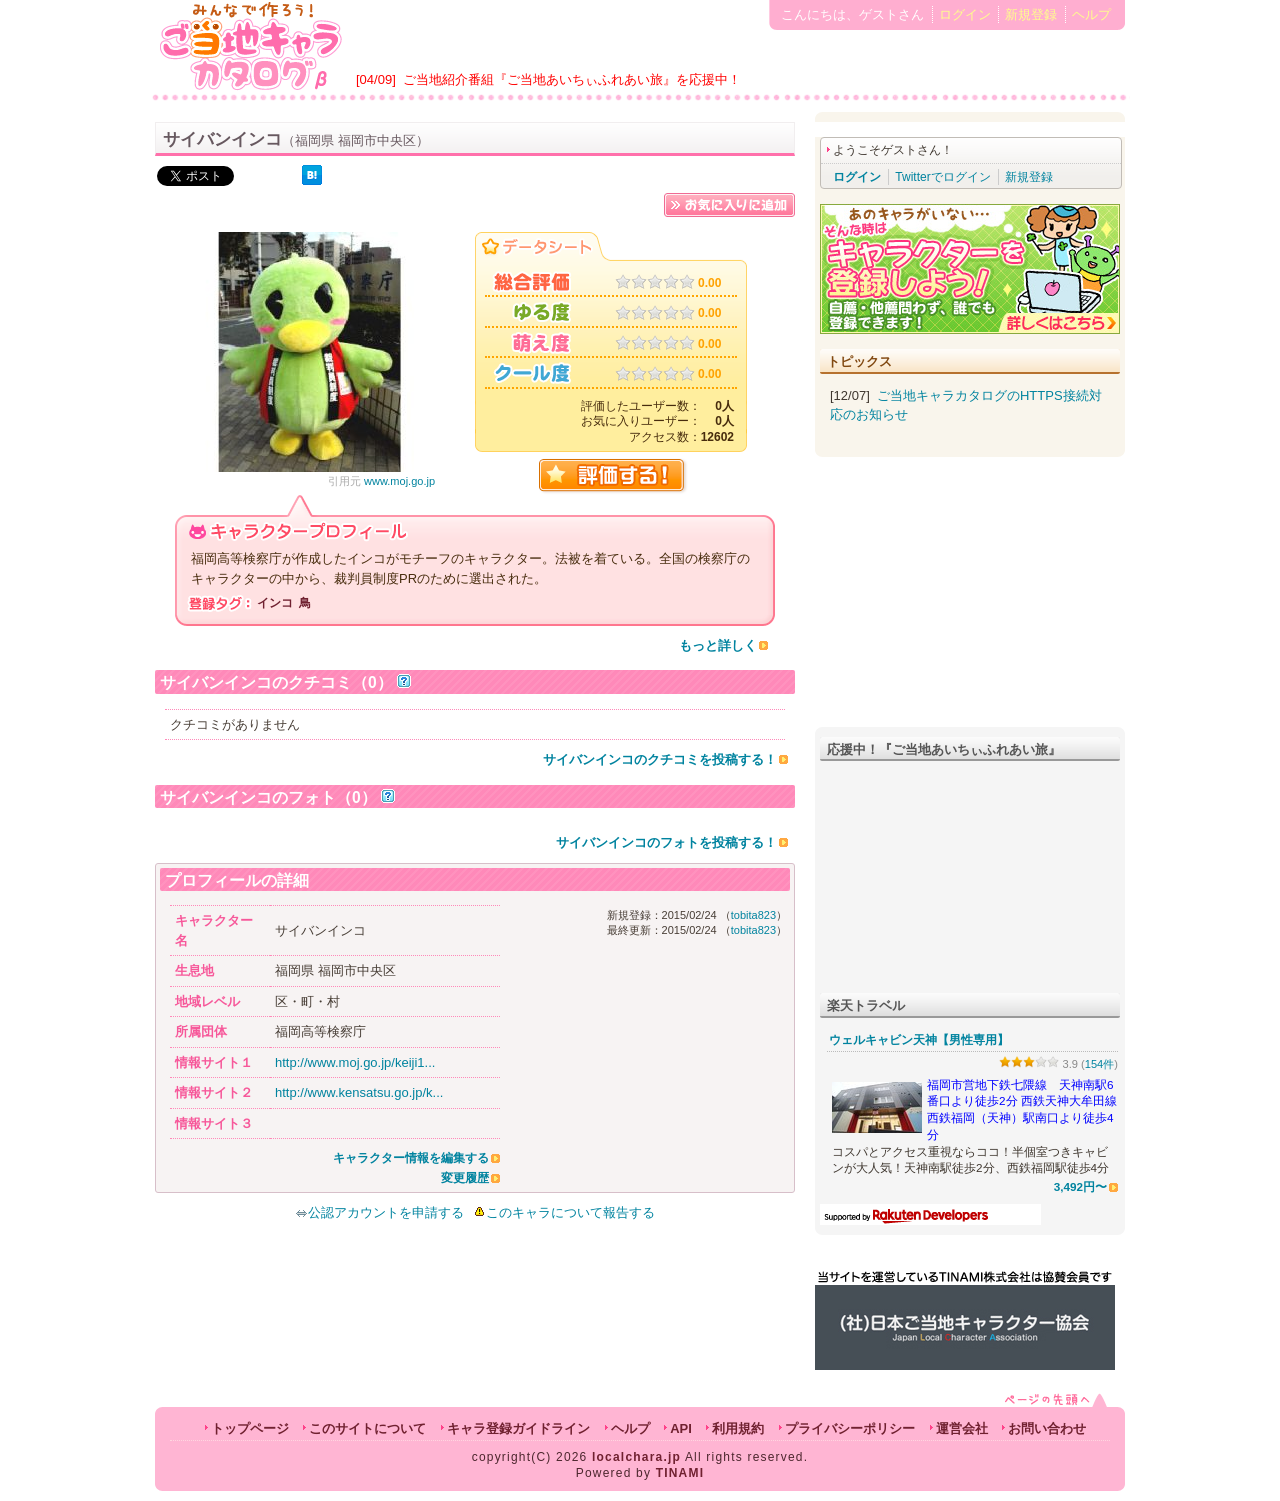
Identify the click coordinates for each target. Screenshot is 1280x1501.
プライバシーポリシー (850, 1428)
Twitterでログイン (942, 177)
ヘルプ (1091, 14)
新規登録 (1031, 14)
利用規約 (738, 1428)
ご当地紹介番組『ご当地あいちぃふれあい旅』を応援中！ (572, 79)
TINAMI (680, 1473)
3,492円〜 (1080, 1186)
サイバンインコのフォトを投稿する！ (666, 842)
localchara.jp (636, 1457)
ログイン (965, 14)
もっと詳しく (718, 645)
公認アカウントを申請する (379, 1212)
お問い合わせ (1047, 1428)
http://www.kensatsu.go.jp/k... (359, 1092)
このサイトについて (367, 1428)
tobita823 (753, 915)
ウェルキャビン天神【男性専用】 (919, 1040)
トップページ (250, 1428)
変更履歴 (465, 1178)
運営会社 (962, 1428)
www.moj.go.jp (399, 481)
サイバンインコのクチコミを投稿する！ (660, 759)
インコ (275, 603)
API (681, 1428)
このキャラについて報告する (570, 1212)
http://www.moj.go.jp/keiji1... (355, 1062)
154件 (1100, 1064)
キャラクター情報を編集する (411, 1158)
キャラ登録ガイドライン (518, 1428)
